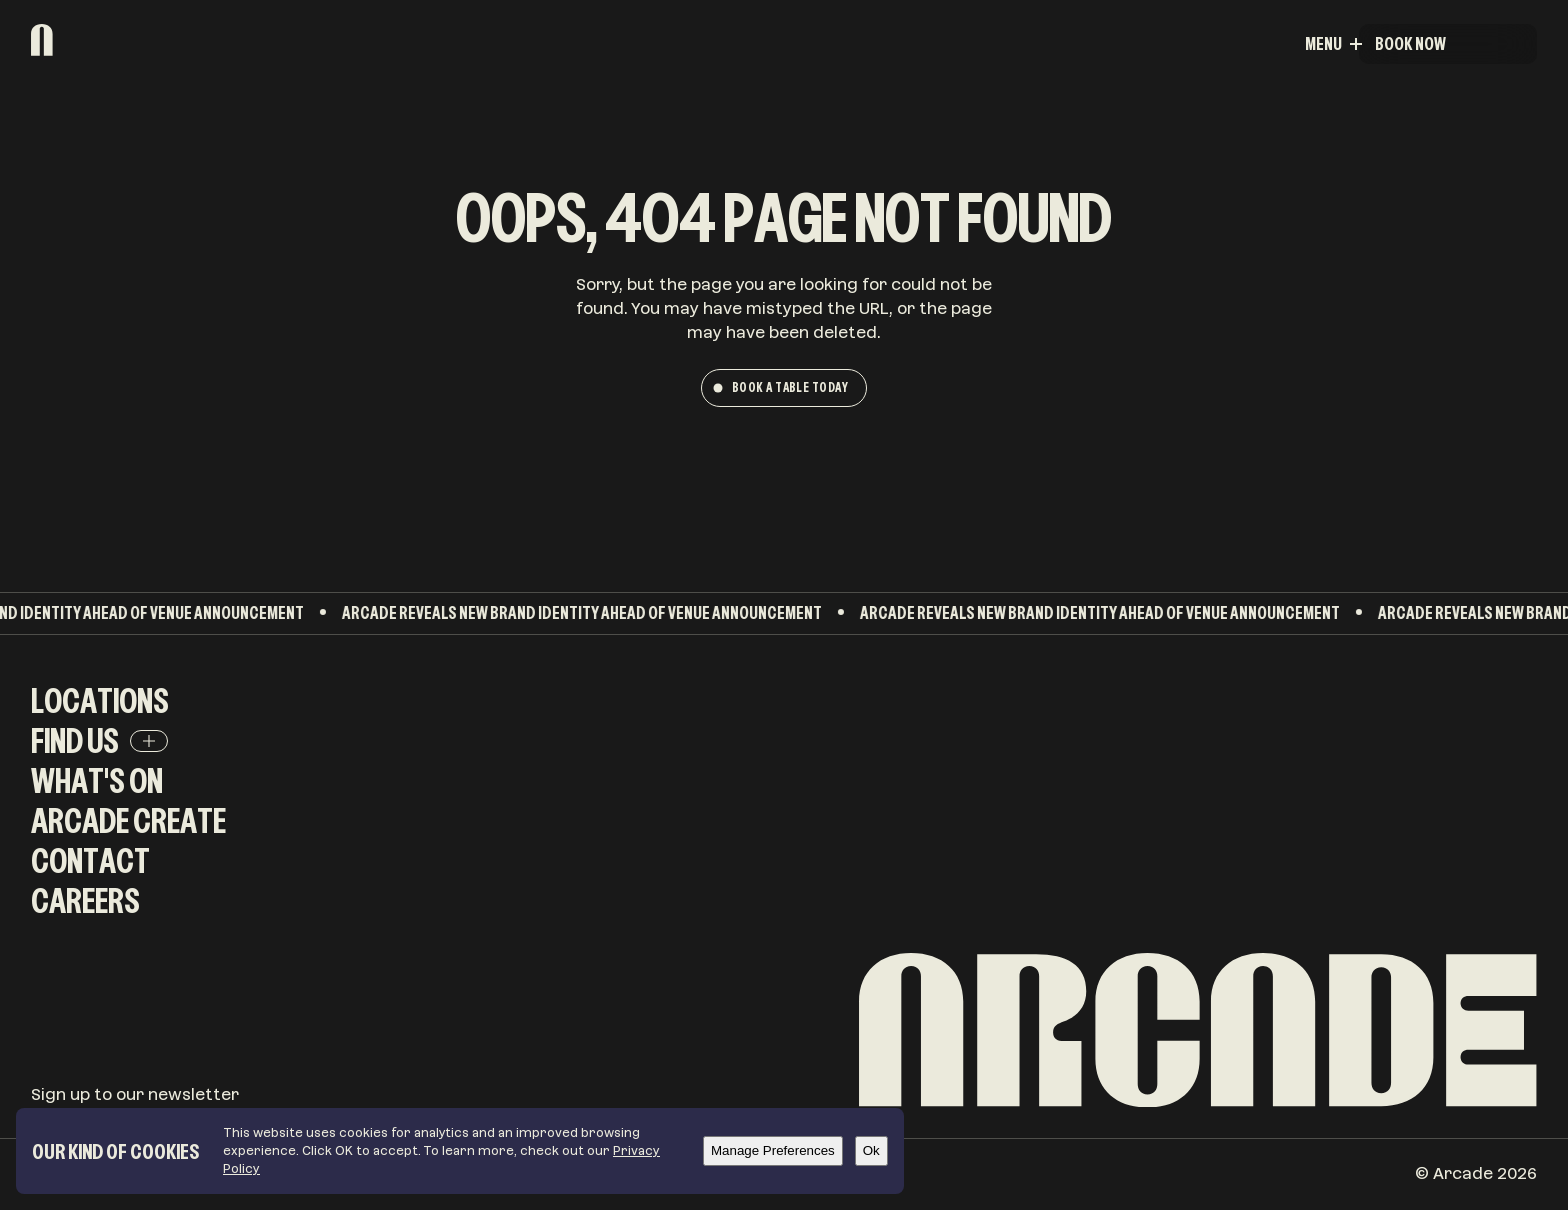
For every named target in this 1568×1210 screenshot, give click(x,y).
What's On (97, 780)
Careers (85, 900)
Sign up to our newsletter (135, 1094)
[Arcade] (101, 40)
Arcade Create (128, 820)
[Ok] (871, 1151)
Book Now (1410, 43)
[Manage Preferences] (773, 1151)
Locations (100, 700)
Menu (1490, 43)
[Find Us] (149, 741)
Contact (90, 860)
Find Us (75, 740)
